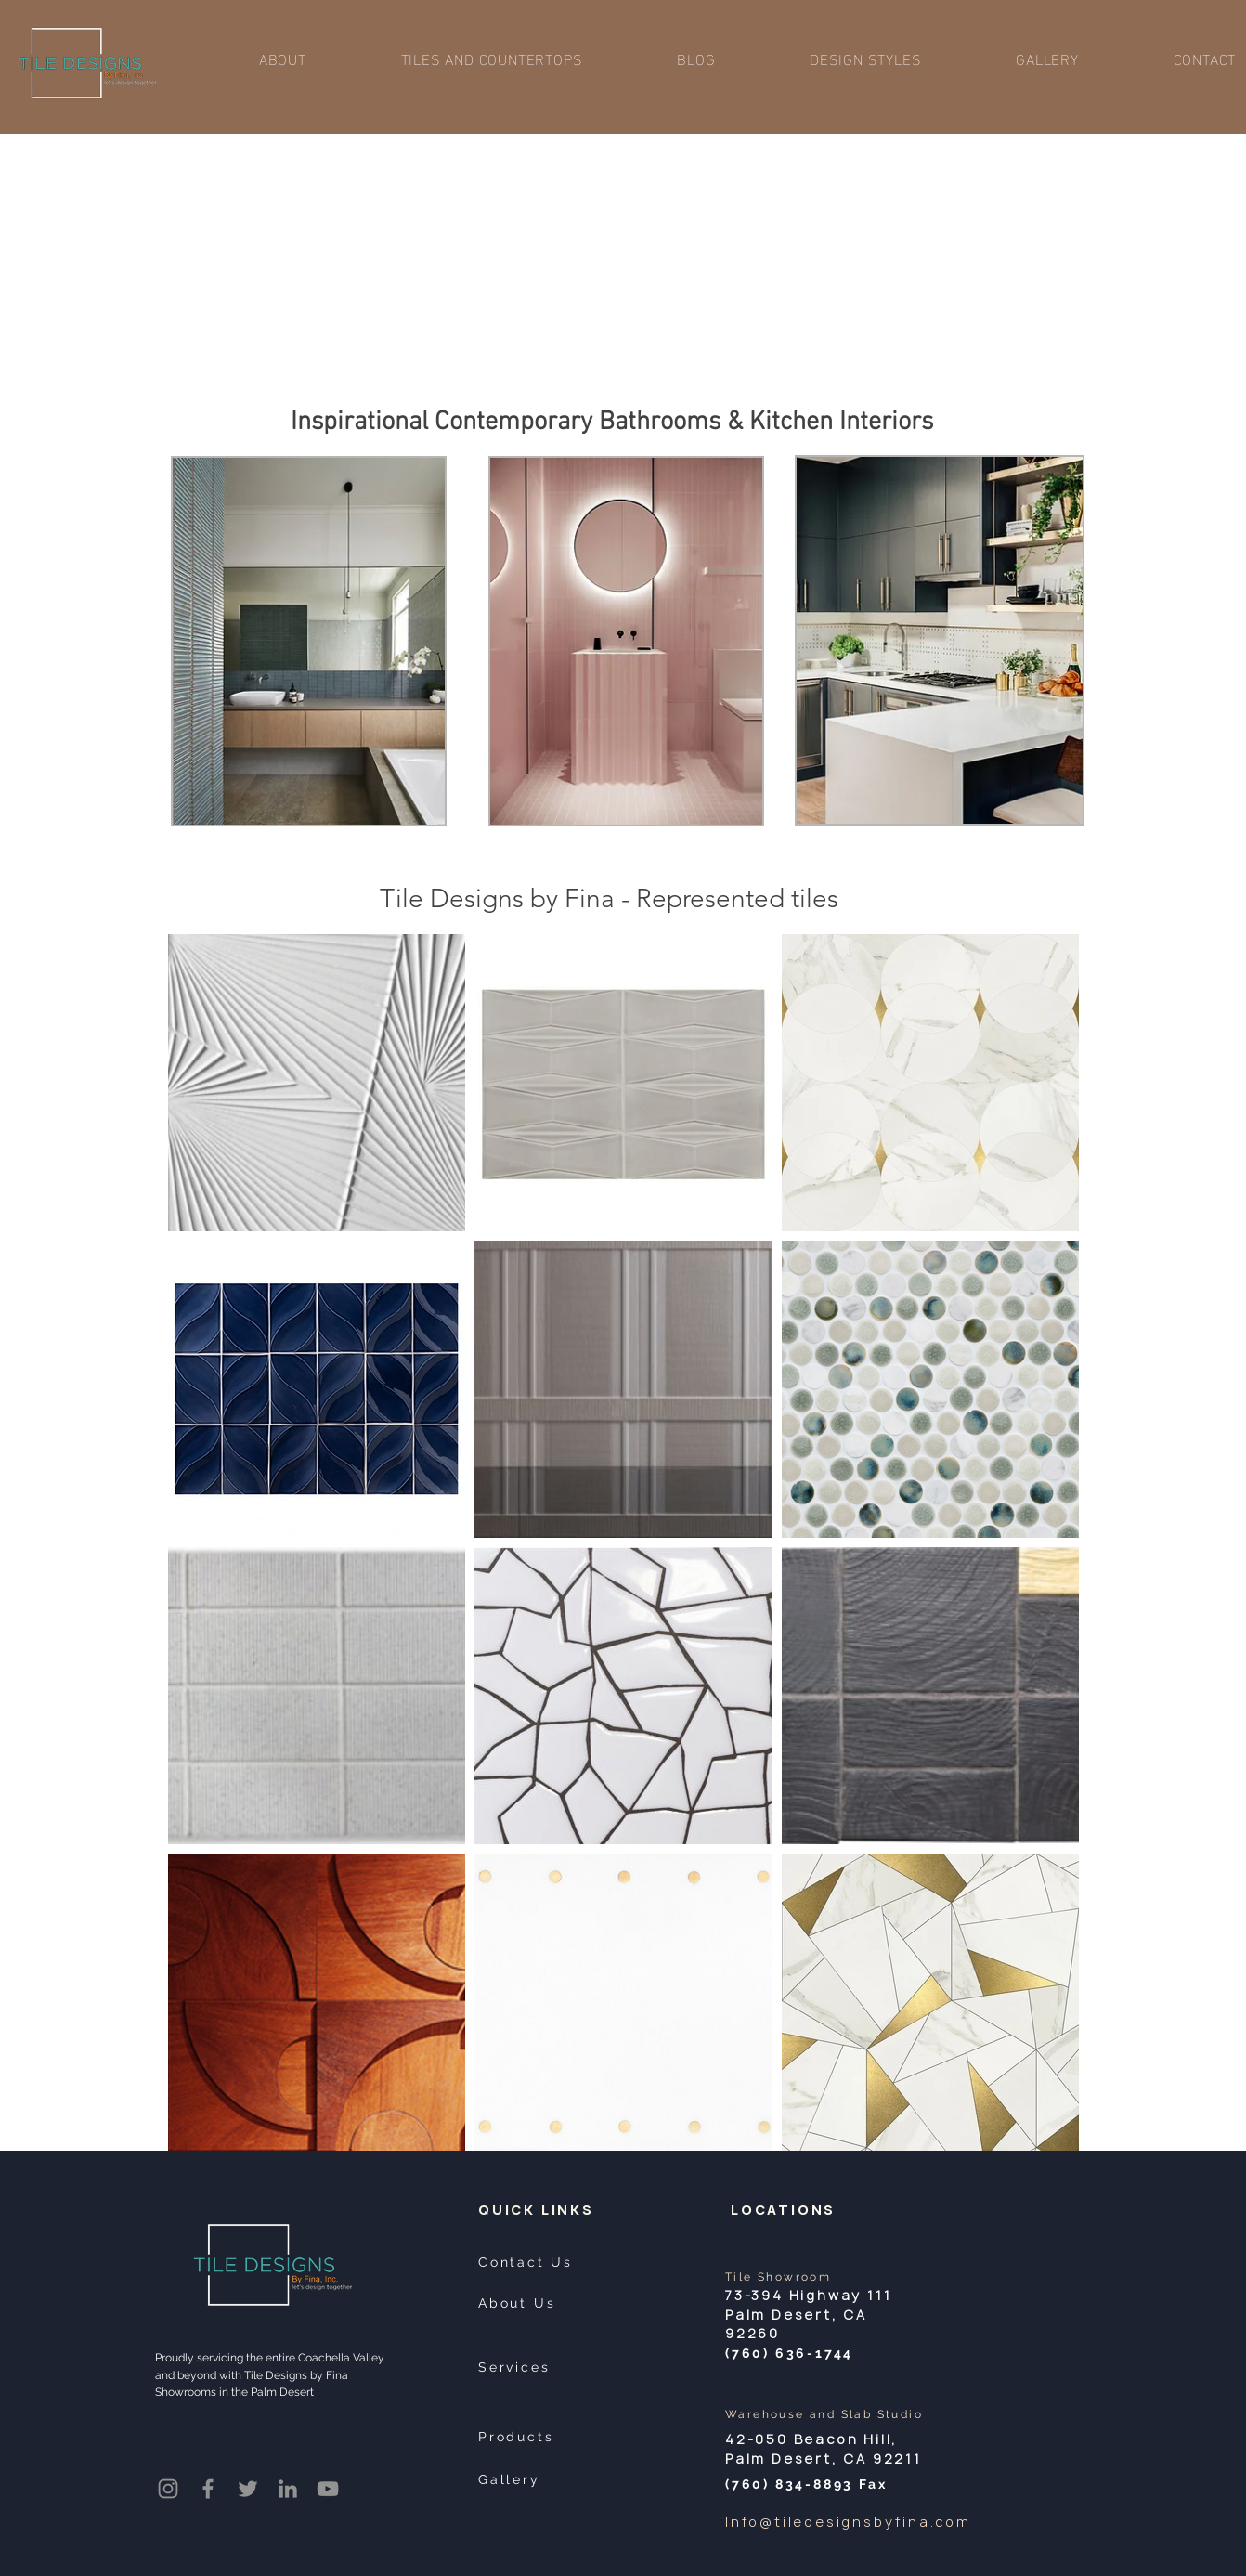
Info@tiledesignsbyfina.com (848, 2521)
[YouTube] (328, 2489)
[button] (492, 58)
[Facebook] (208, 2489)
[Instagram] (168, 2489)
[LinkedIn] (288, 2489)
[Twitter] (248, 2489)
